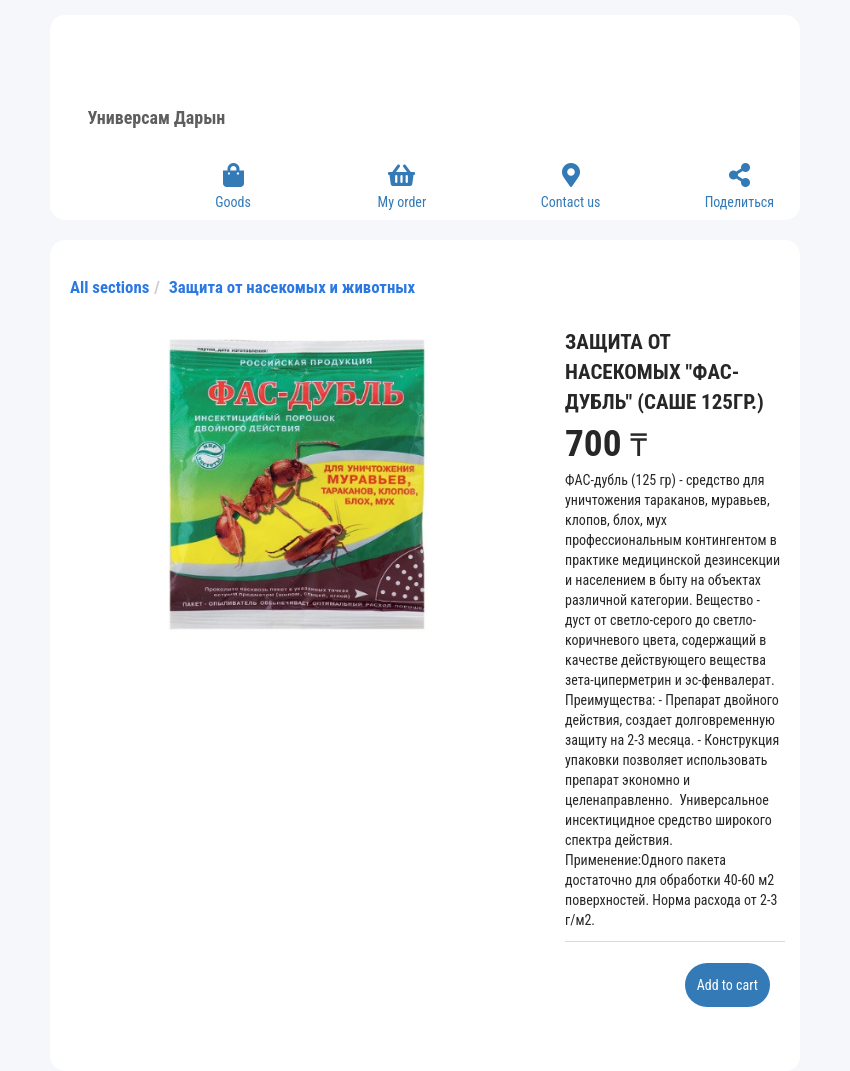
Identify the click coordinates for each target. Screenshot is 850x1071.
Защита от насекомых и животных (292, 287)
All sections (109, 287)
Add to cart (727, 985)
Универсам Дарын (157, 117)
